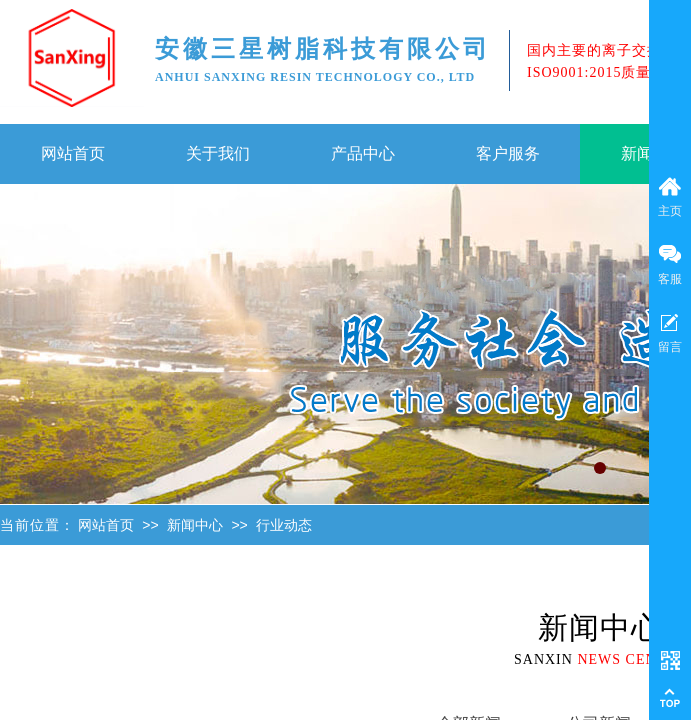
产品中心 (363, 153)
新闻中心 (195, 525)
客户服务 (508, 153)
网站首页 (73, 153)
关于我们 (218, 153)
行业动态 (284, 525)
